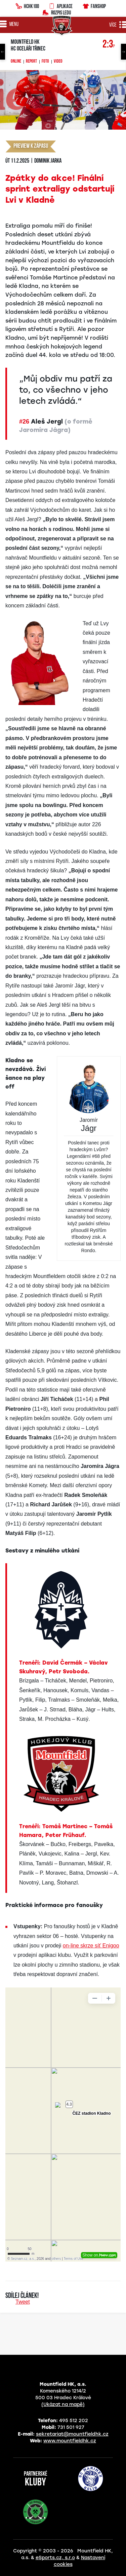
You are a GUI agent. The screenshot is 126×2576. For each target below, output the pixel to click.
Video (58, 61)
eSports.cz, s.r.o (55, 2558)
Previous (2, 52)
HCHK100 (27, 5)
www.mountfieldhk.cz (69, 2441)
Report (31, 61)
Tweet (22, 2302)
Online (16, 61)
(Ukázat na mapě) (63, 2404)
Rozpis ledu (56, 11)
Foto (45, 61)
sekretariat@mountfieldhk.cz (72, 2434)
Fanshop (94, 5)
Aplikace (60, 5)
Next (123, 52)
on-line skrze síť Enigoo (91, 1945)
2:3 (108, 44)
